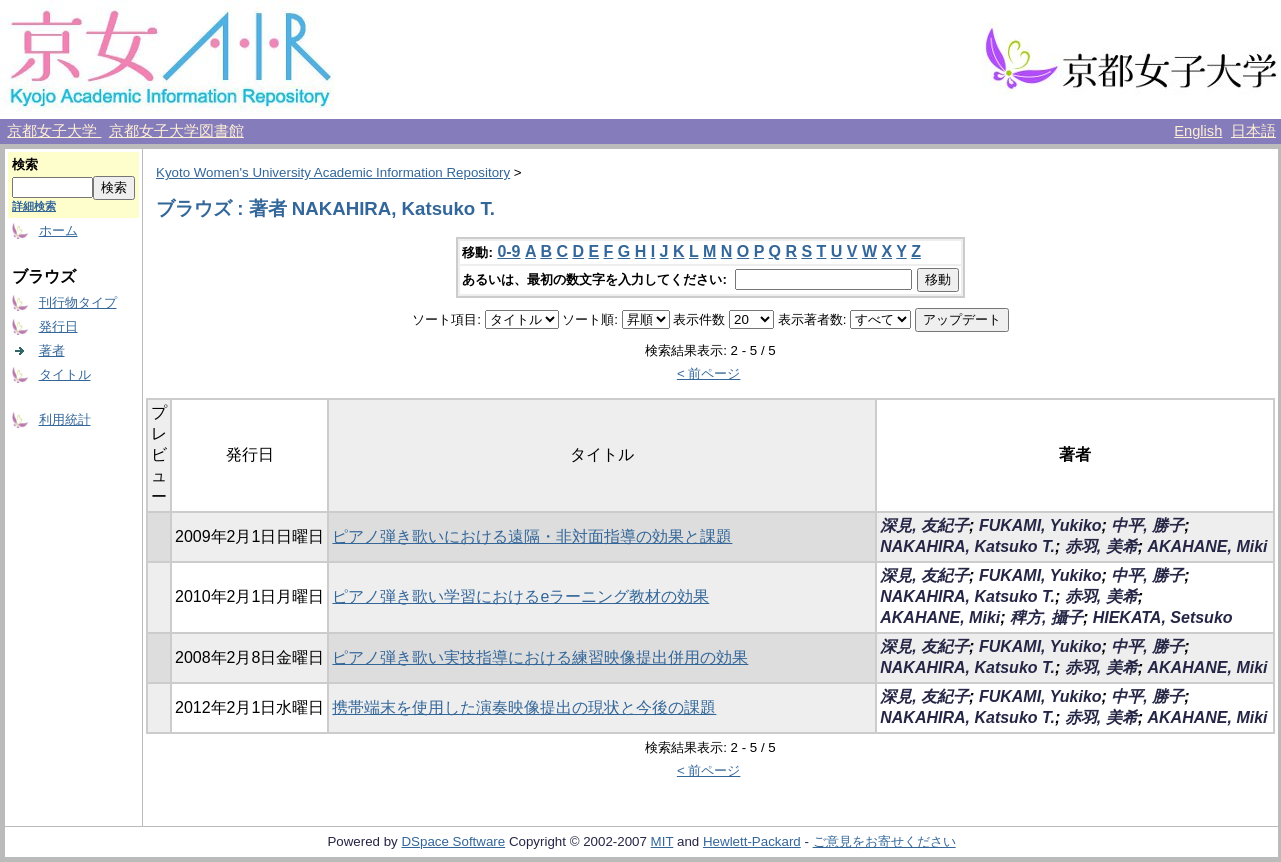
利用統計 (65, 419)
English (1198, 131)
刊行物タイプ (78, 302)
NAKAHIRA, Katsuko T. (967, 546)
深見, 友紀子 (924, 525)
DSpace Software (453, 841)
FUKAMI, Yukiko (1040, 525)
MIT (662, 841)
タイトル (65, 374)
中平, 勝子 (1147, 525)
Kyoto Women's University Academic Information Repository (333, 172)
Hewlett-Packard (752, 841)
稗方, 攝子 (1046, 617)
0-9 (508, 251)
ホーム (58, 230)
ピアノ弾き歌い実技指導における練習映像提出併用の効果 (540, 657)
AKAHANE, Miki (1208, 546)
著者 (52, 350)
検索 (25, 164)
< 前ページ (709, 373)
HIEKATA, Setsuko (1163, 617)
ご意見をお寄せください (884, 841)
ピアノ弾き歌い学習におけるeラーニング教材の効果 (520, 596)
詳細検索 (34, 206)
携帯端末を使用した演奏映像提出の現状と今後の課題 (524, 707)
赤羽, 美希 (1101, 546)
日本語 (1253, 131)
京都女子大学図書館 (176, 131)
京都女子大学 (54, 131)
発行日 (58, 326)
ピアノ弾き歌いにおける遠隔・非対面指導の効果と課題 (532, 536)
